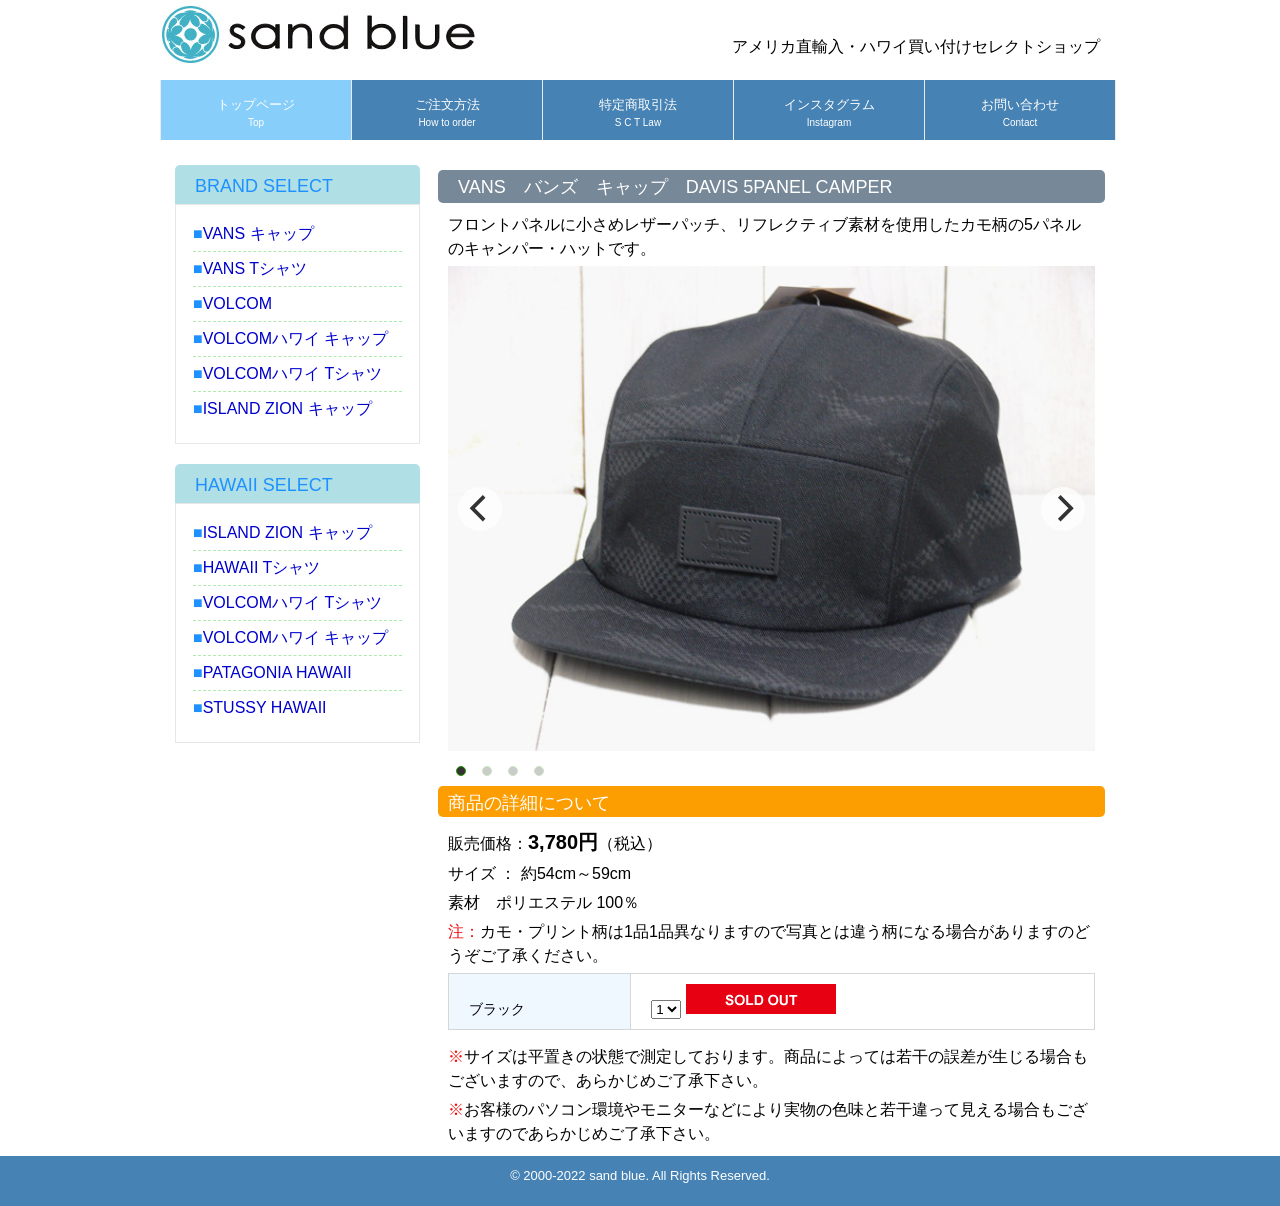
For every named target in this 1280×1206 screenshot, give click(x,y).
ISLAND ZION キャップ (287, 408)
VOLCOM (237, 303)
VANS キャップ (258, 233)
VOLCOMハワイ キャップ (296, 338)
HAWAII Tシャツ (262, 567)
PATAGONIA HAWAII (277, 672)
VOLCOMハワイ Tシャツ (293, 373)
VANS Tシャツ (255, 268)
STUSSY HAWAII (265, 707)
